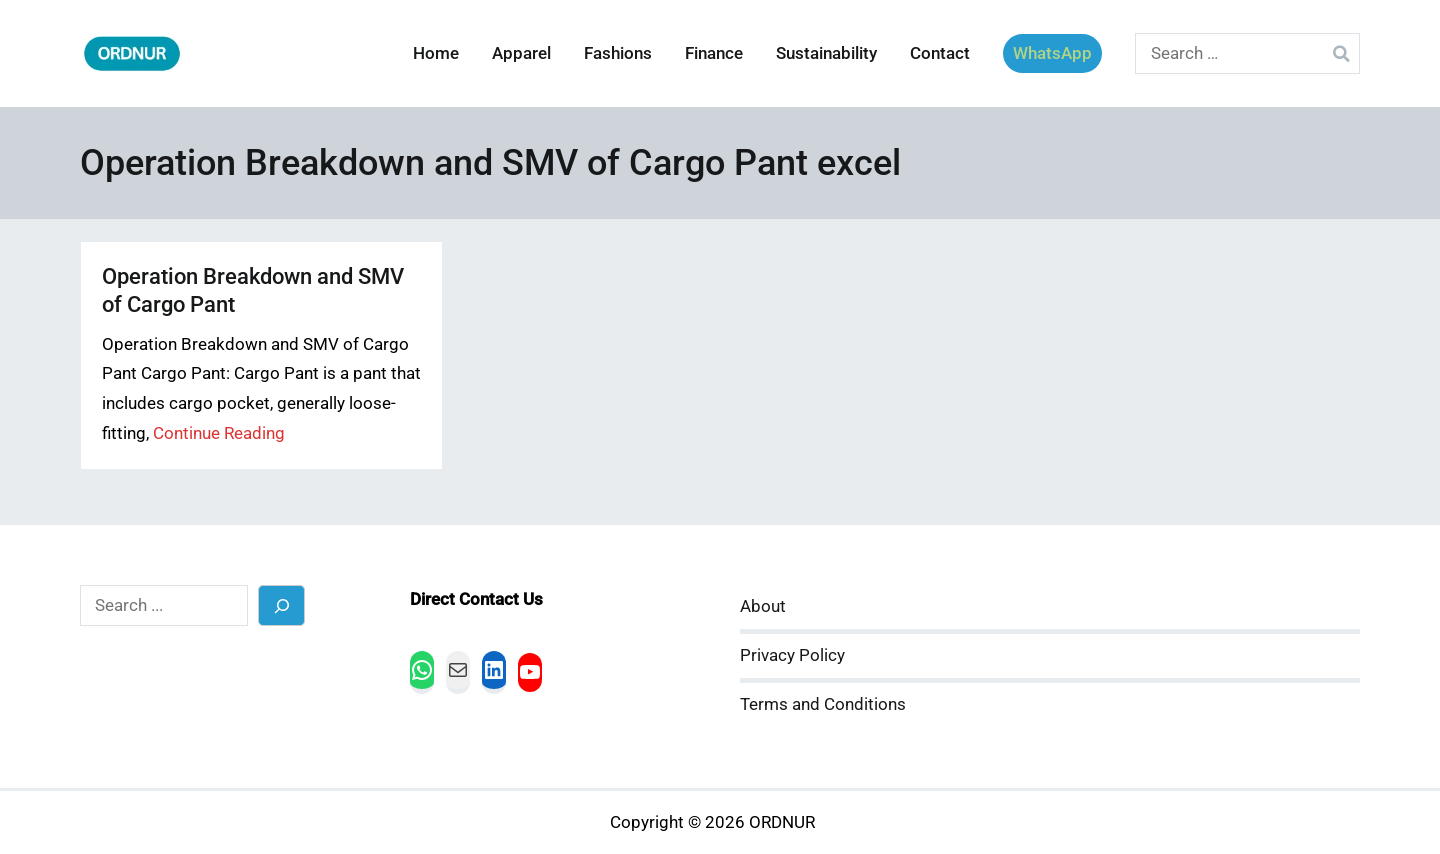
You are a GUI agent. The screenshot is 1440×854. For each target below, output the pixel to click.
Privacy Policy (792, 655)
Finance (714, 53)
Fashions (618, 53)
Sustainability (826, 53)
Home (436, 53)
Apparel (521, 53)
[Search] (281, 605)
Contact (940, 53)
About (763, 606)
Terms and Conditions (823, 704)
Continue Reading (219, 433)
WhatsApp (1052, 53)
